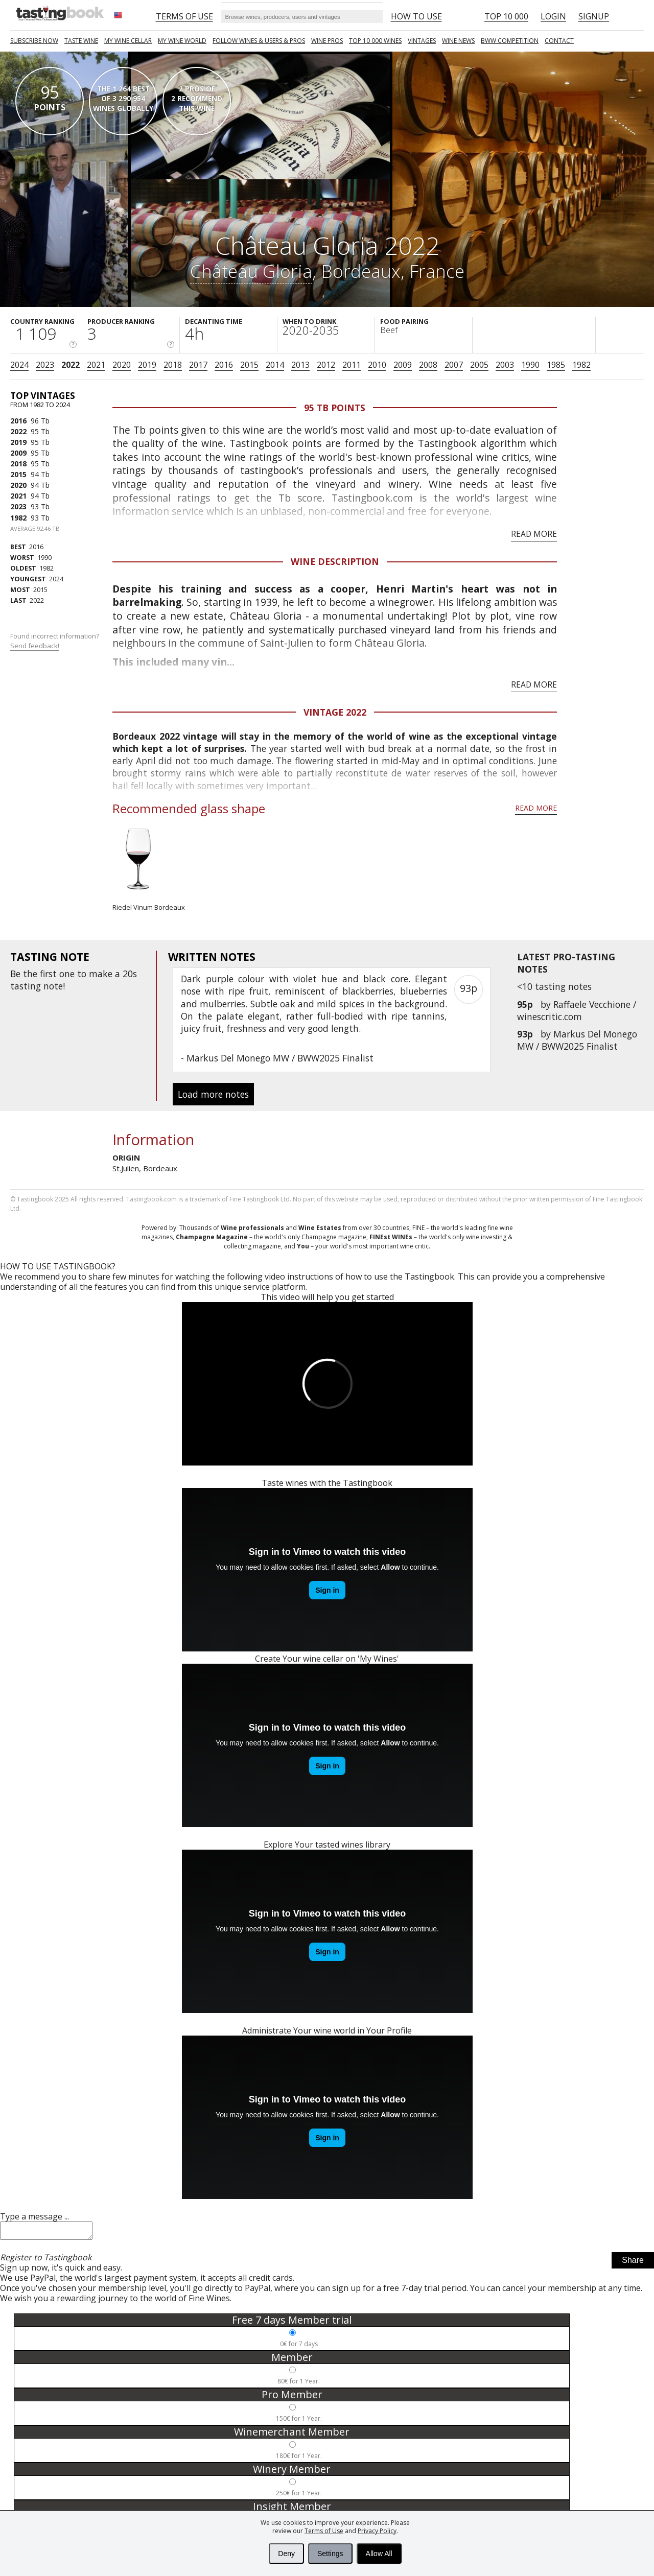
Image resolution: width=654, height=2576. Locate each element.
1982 (581, 364)
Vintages (422, 40)
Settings (330, 2553)
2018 (173, 364)
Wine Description (335, 561)
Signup (593, 16)
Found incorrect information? (55, 640)
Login (553, 16)
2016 (224, 364)
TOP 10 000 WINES (375, 40)
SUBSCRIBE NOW (34, 40)
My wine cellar (128, 40)
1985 (556, 364)
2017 (198, 364)
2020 (121, 364)
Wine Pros (327, 40)
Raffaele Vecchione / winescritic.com (576, 1010)
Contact (559, 40)
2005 (479, 364)
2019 (147, 364)
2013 (300, 364)
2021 (96, 364)
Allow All (379, 2553)
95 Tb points (334, 407)
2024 (19, 364)
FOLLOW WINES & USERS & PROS (259, 40)
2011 (351, 364)
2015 (249, 364)
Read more (534, 533)
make (100, 973)
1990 (530, 364)
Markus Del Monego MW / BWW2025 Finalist (577, 1040)
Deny (286, 2553)
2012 (326, 364)
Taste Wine (81, 40)
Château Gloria (251, 270)
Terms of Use (324, 2530)
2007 (454, 364)
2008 (428, 364)
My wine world (182, 40)
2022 (70, 364)
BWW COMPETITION (510, 40)
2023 (45, 364)
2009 (402, 364)
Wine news (458, 40)
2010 (377, 364)
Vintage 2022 (334, 712)
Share (633, 2263)
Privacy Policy (377, 2530)
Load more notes (213, 1094)
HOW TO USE (416, 16)
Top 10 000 (506, 16)
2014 (275, 364)
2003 (505, 364)
